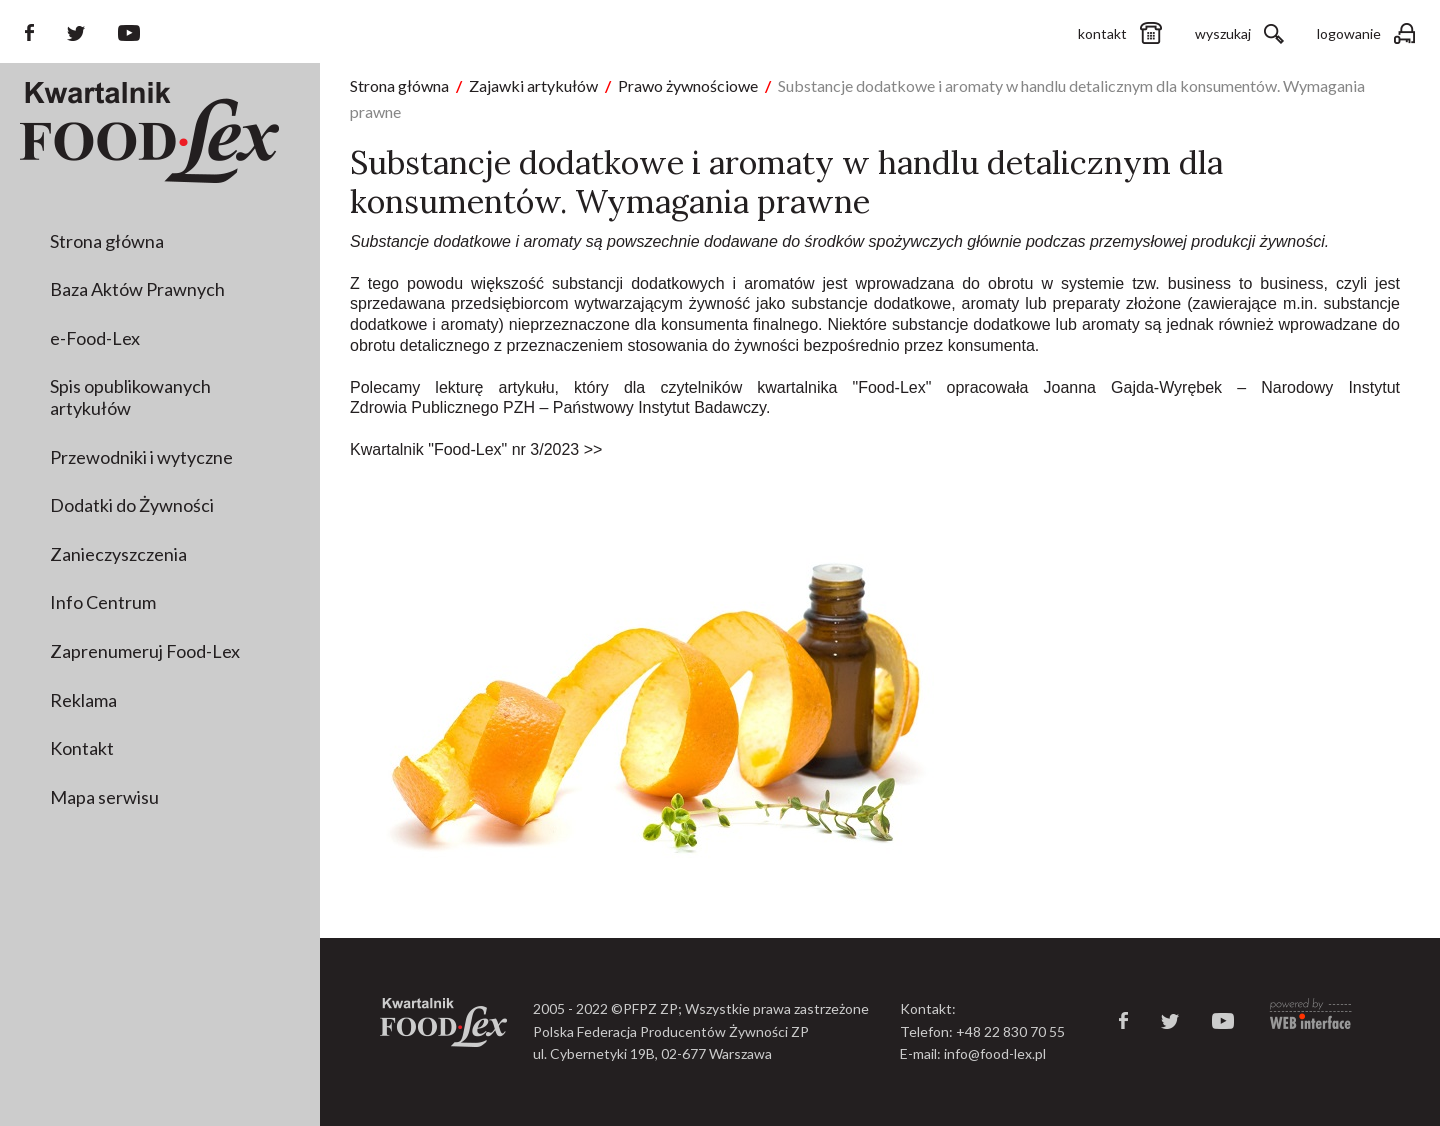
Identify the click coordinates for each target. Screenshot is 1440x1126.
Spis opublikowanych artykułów (130, 397)
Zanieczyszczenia (118, 554)
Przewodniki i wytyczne (141, 457)
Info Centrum (103, 602)
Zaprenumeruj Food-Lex (145, 651)
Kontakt (82, 748)
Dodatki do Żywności (132, 505)
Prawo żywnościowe (688, 85)
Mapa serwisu (104, 797)
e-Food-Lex (95, 338)
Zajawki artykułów (533, 85)
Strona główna (107, 241)
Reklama (83, 700)
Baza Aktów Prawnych (137, 289)
